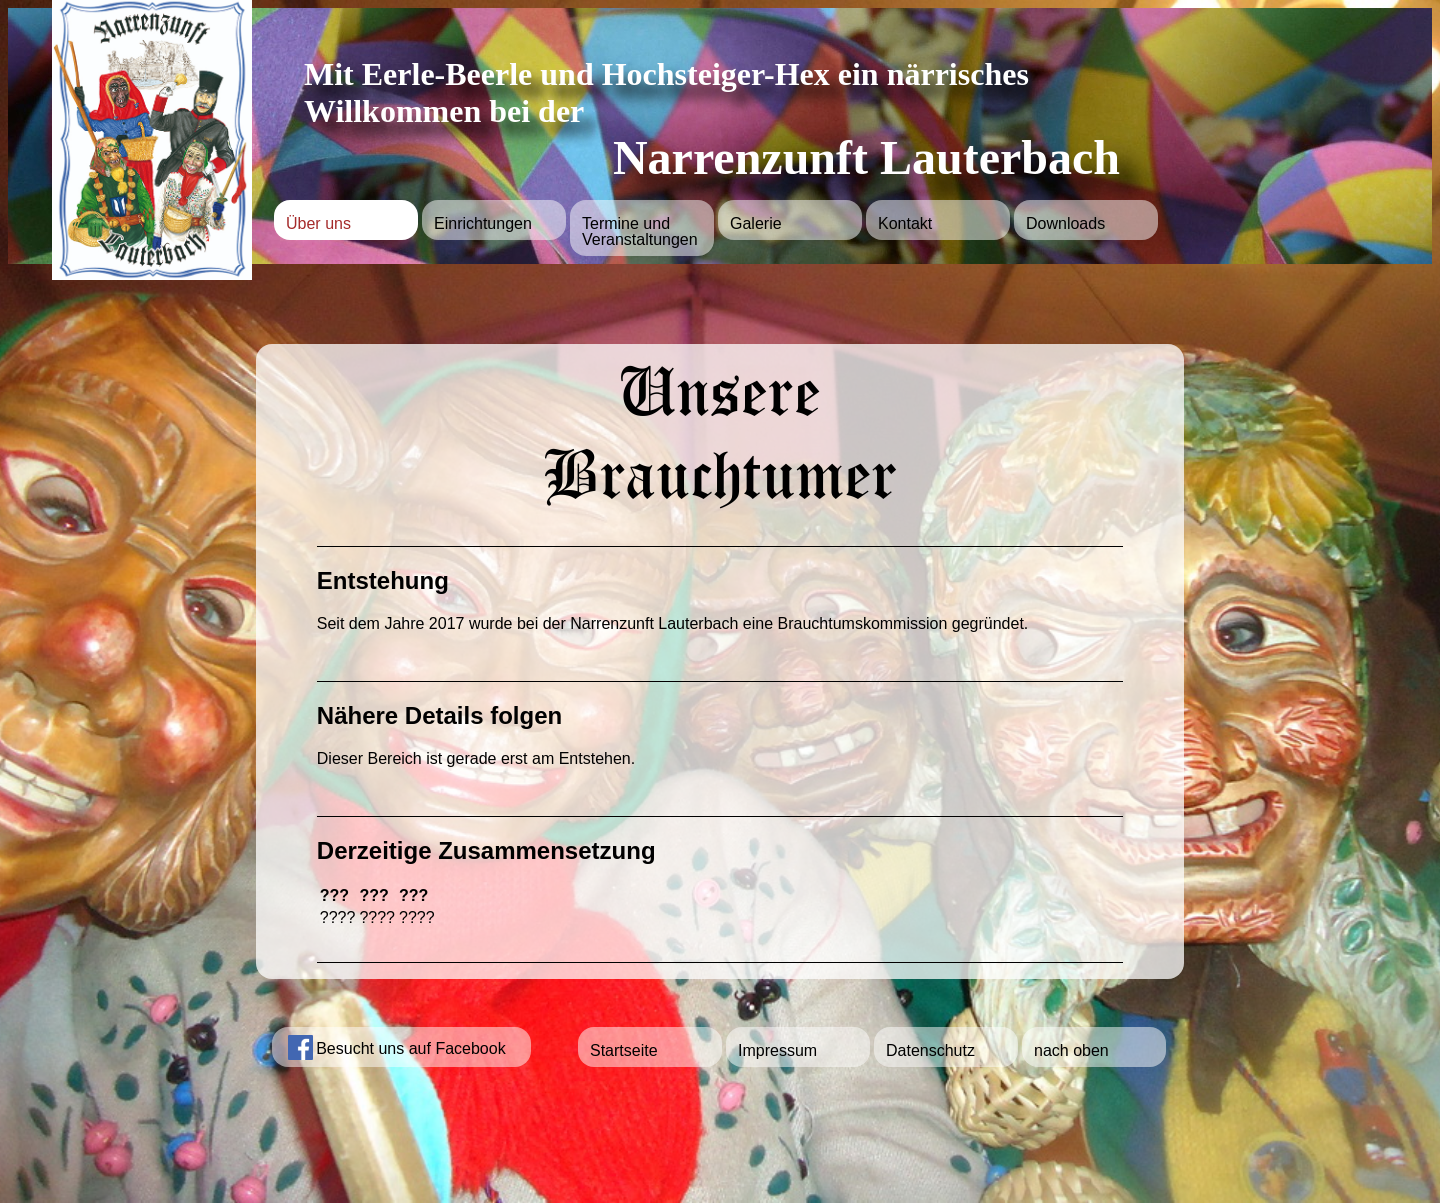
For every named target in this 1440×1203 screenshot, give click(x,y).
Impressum (777, 1050)
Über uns (318, 223)
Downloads (1065, 223)
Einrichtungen (483, 223)
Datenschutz (930, 1050)
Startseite (624, 1050)
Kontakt (905, 223)
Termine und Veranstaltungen (640, 231)
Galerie (756, 223)
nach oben (1071, 1050)
